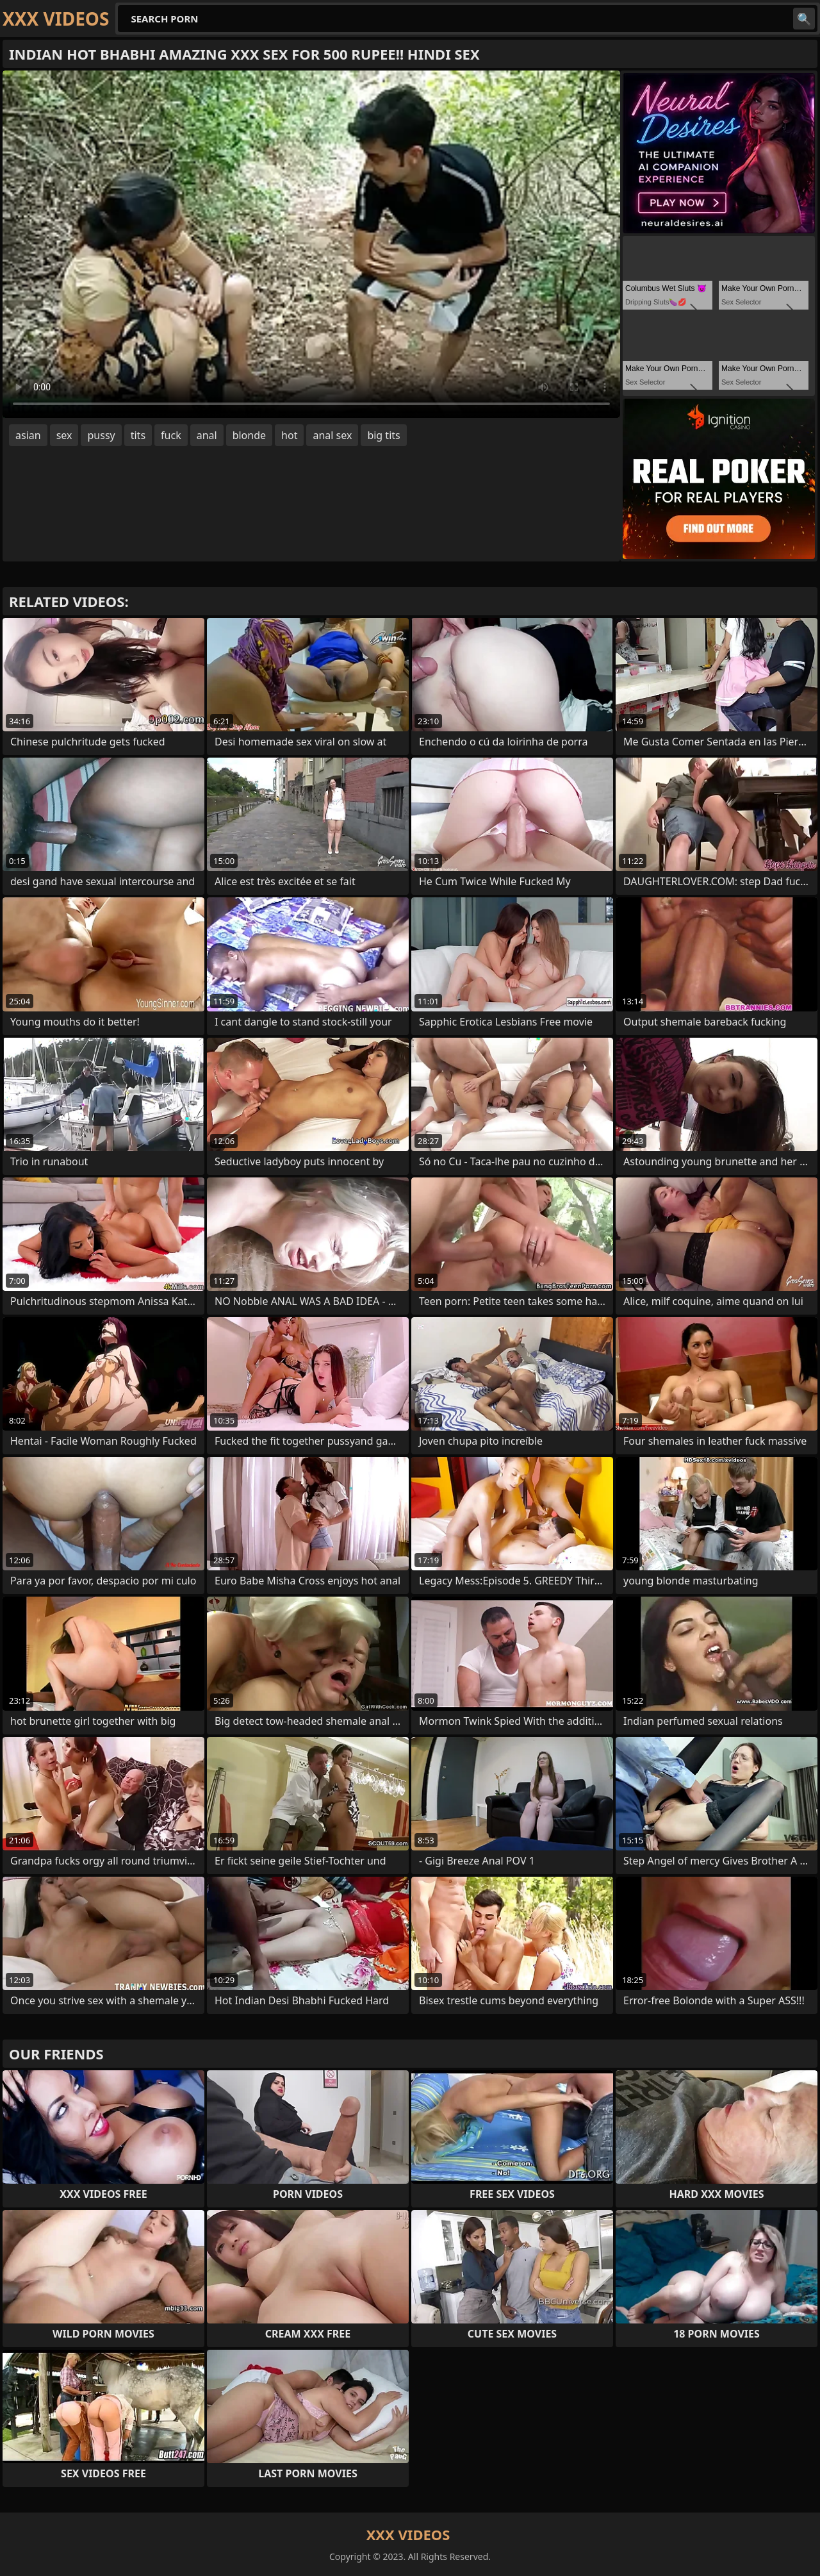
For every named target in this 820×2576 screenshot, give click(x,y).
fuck (171, 435)
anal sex (332, 435)
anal (207, 435)
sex (64, 435)
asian (28, 435)
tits (138, 435)
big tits (383, 435)
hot (289, 435)
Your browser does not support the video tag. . (311, 244)
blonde (249, 435)
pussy (101, 435)
